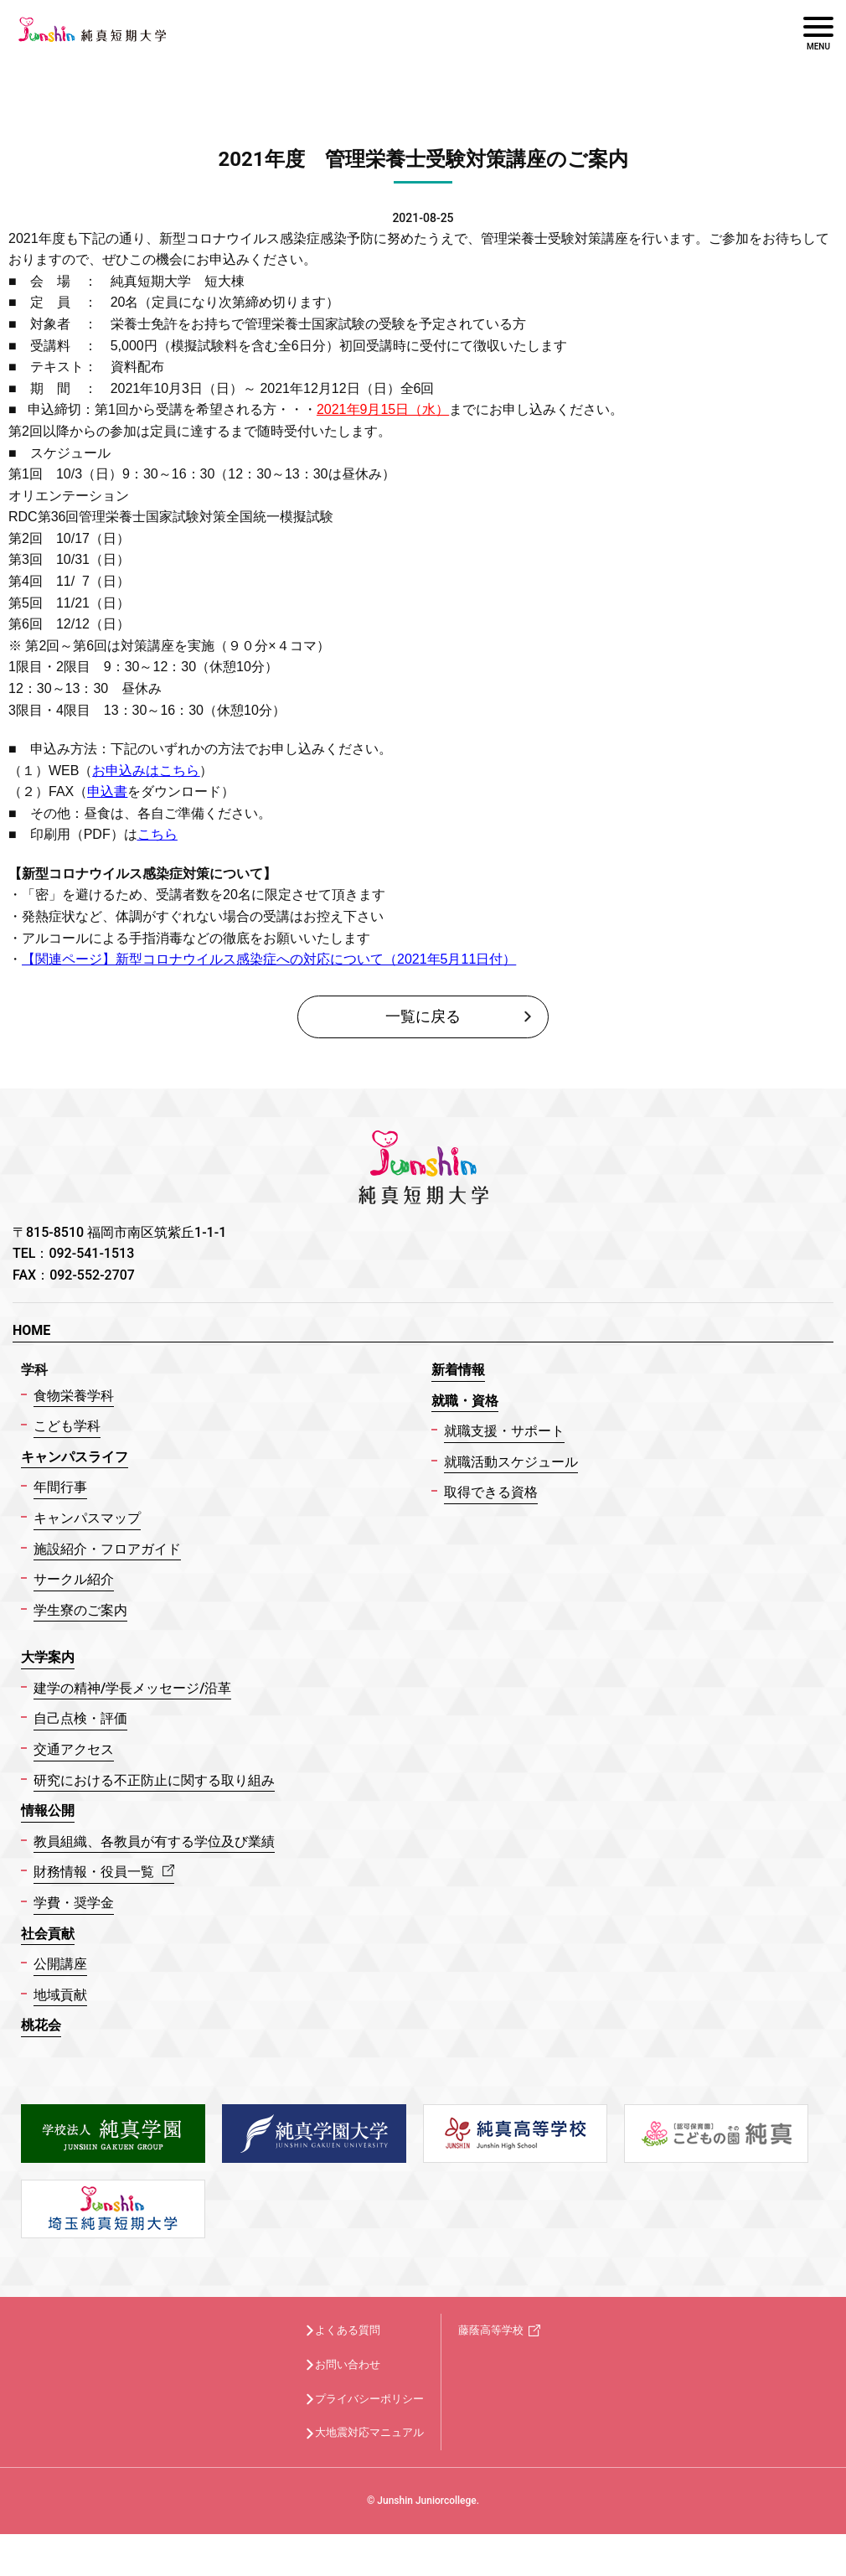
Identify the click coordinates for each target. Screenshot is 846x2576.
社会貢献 (48, 1934)
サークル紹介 (74, 1579)
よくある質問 (347, 2330)
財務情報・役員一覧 (104, 1872)
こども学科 (67, 1426)
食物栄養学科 (74, 1396)
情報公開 (48, 1810)
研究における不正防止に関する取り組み (154, 1780)
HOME (31, 1330)
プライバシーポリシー (369, 2398)
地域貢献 (60, 1995)
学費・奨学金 (74, 1903)
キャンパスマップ (87, 1518)
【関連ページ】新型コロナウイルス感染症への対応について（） (269, 959)
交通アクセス (74, 1749)
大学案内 (48, 1657)
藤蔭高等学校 (491, 2330)
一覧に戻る (423, 1016)
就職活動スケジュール (511, 1462)
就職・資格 (464, 1401)
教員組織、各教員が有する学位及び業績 (154, 1841)
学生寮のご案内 (80, 1610)
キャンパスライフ (74, 1457)
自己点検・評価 (80, 1718)
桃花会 (41, 2025)
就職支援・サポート (504, 1431)
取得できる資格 (491, 1492)
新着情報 (458, 1370)
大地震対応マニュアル (369, 2432)
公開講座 (60, 1964)
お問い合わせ (347, 2364)
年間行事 (60, 1487)
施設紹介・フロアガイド (107, 1549)
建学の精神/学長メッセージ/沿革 (132, 1688)
